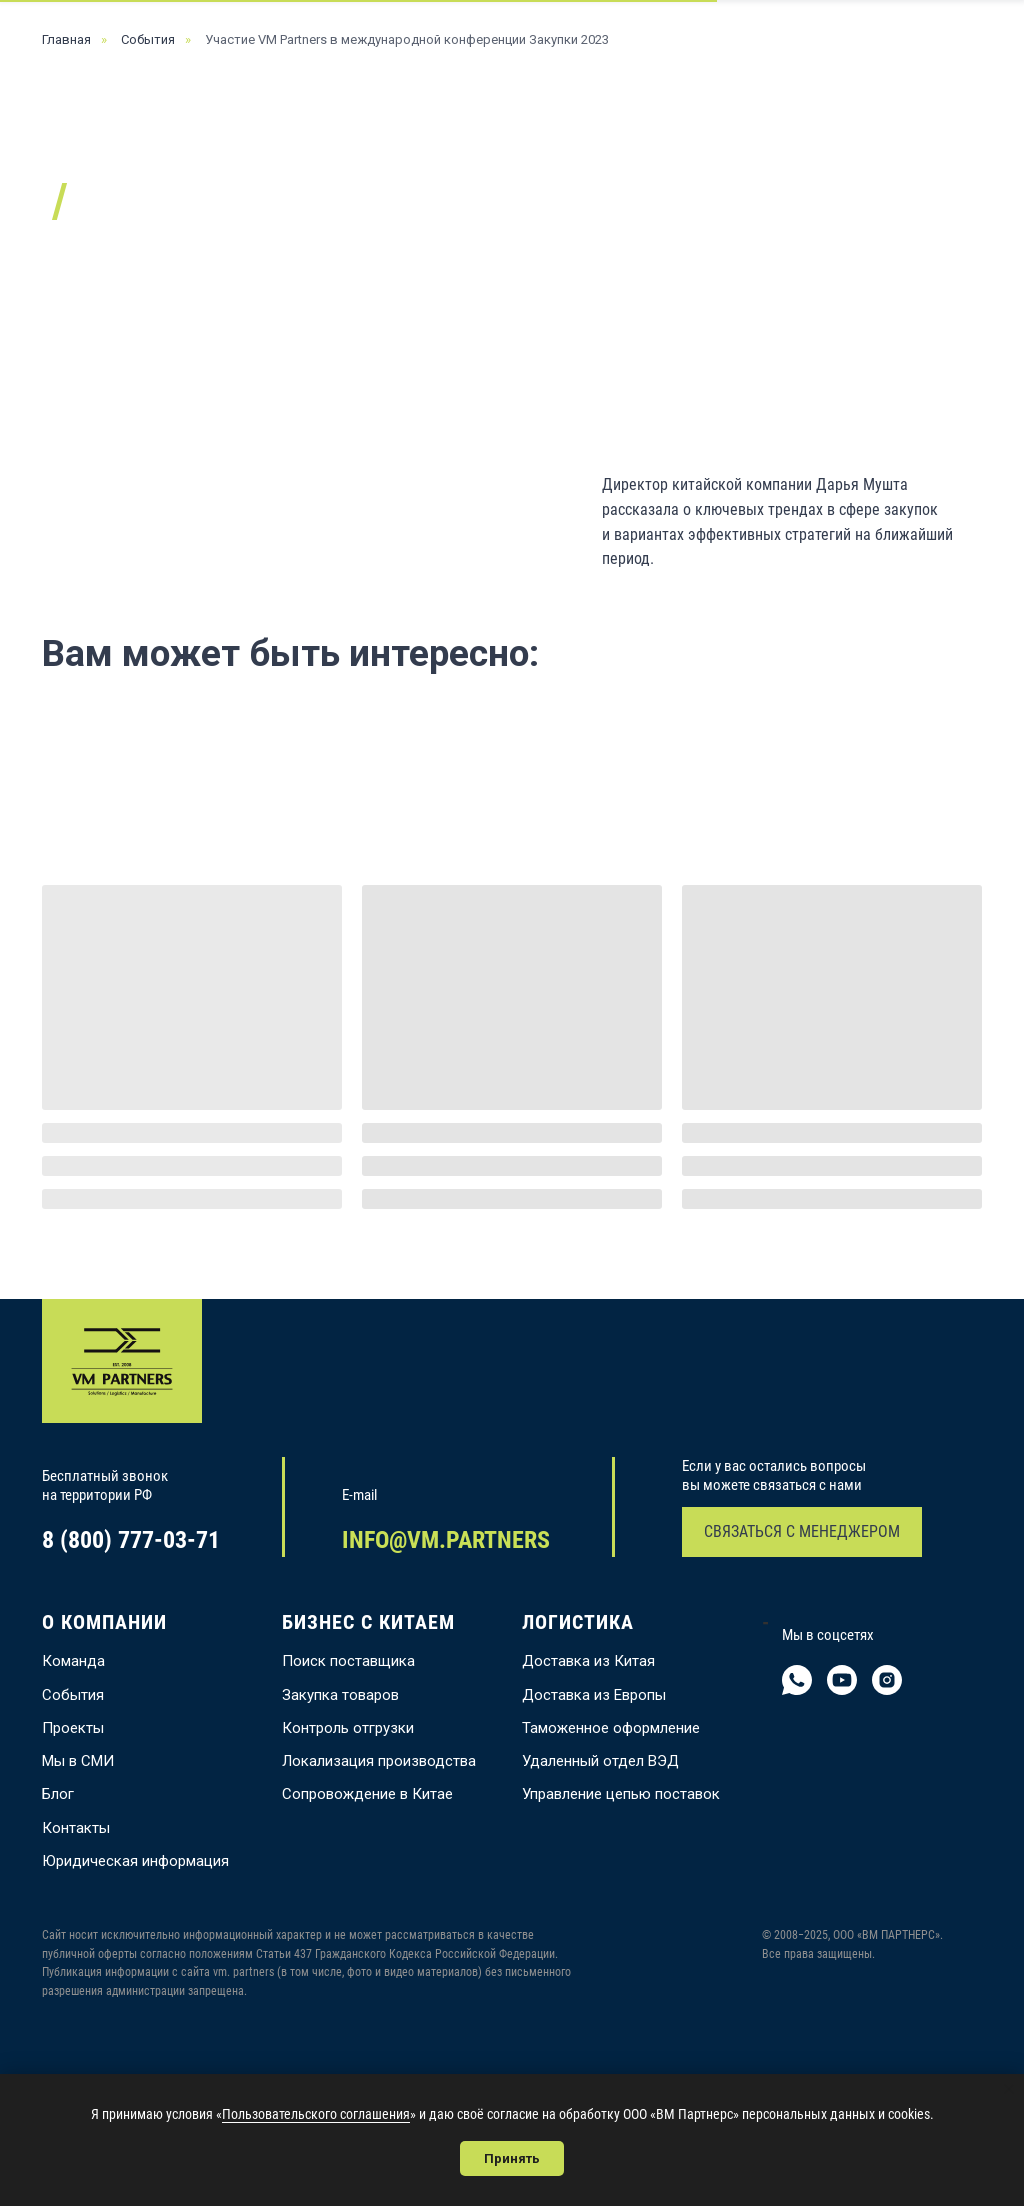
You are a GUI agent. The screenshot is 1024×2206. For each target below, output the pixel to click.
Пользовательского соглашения (316, 2114)
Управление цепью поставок (621, 1794)
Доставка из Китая (588, 1661)
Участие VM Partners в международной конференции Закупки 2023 (407, 39)
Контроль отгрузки (348, 1728)
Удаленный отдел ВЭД (600, 1761)
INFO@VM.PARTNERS (446, 1540)
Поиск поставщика (348, 1661)
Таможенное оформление (611, 1728)
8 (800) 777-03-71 (131, 1540)
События (148, 39)
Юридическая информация (135, 1861)
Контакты (76, 1828)
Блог (58, 1794)
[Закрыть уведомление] (1009, 2089)
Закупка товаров (340, 1695)
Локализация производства (379, 1761)
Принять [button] (512, 2158)
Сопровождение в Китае (367, 1794)
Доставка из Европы (594, 1695)
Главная (66, 39)
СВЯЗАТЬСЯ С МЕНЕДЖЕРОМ (802, 1531)
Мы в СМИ (78, 1761)
